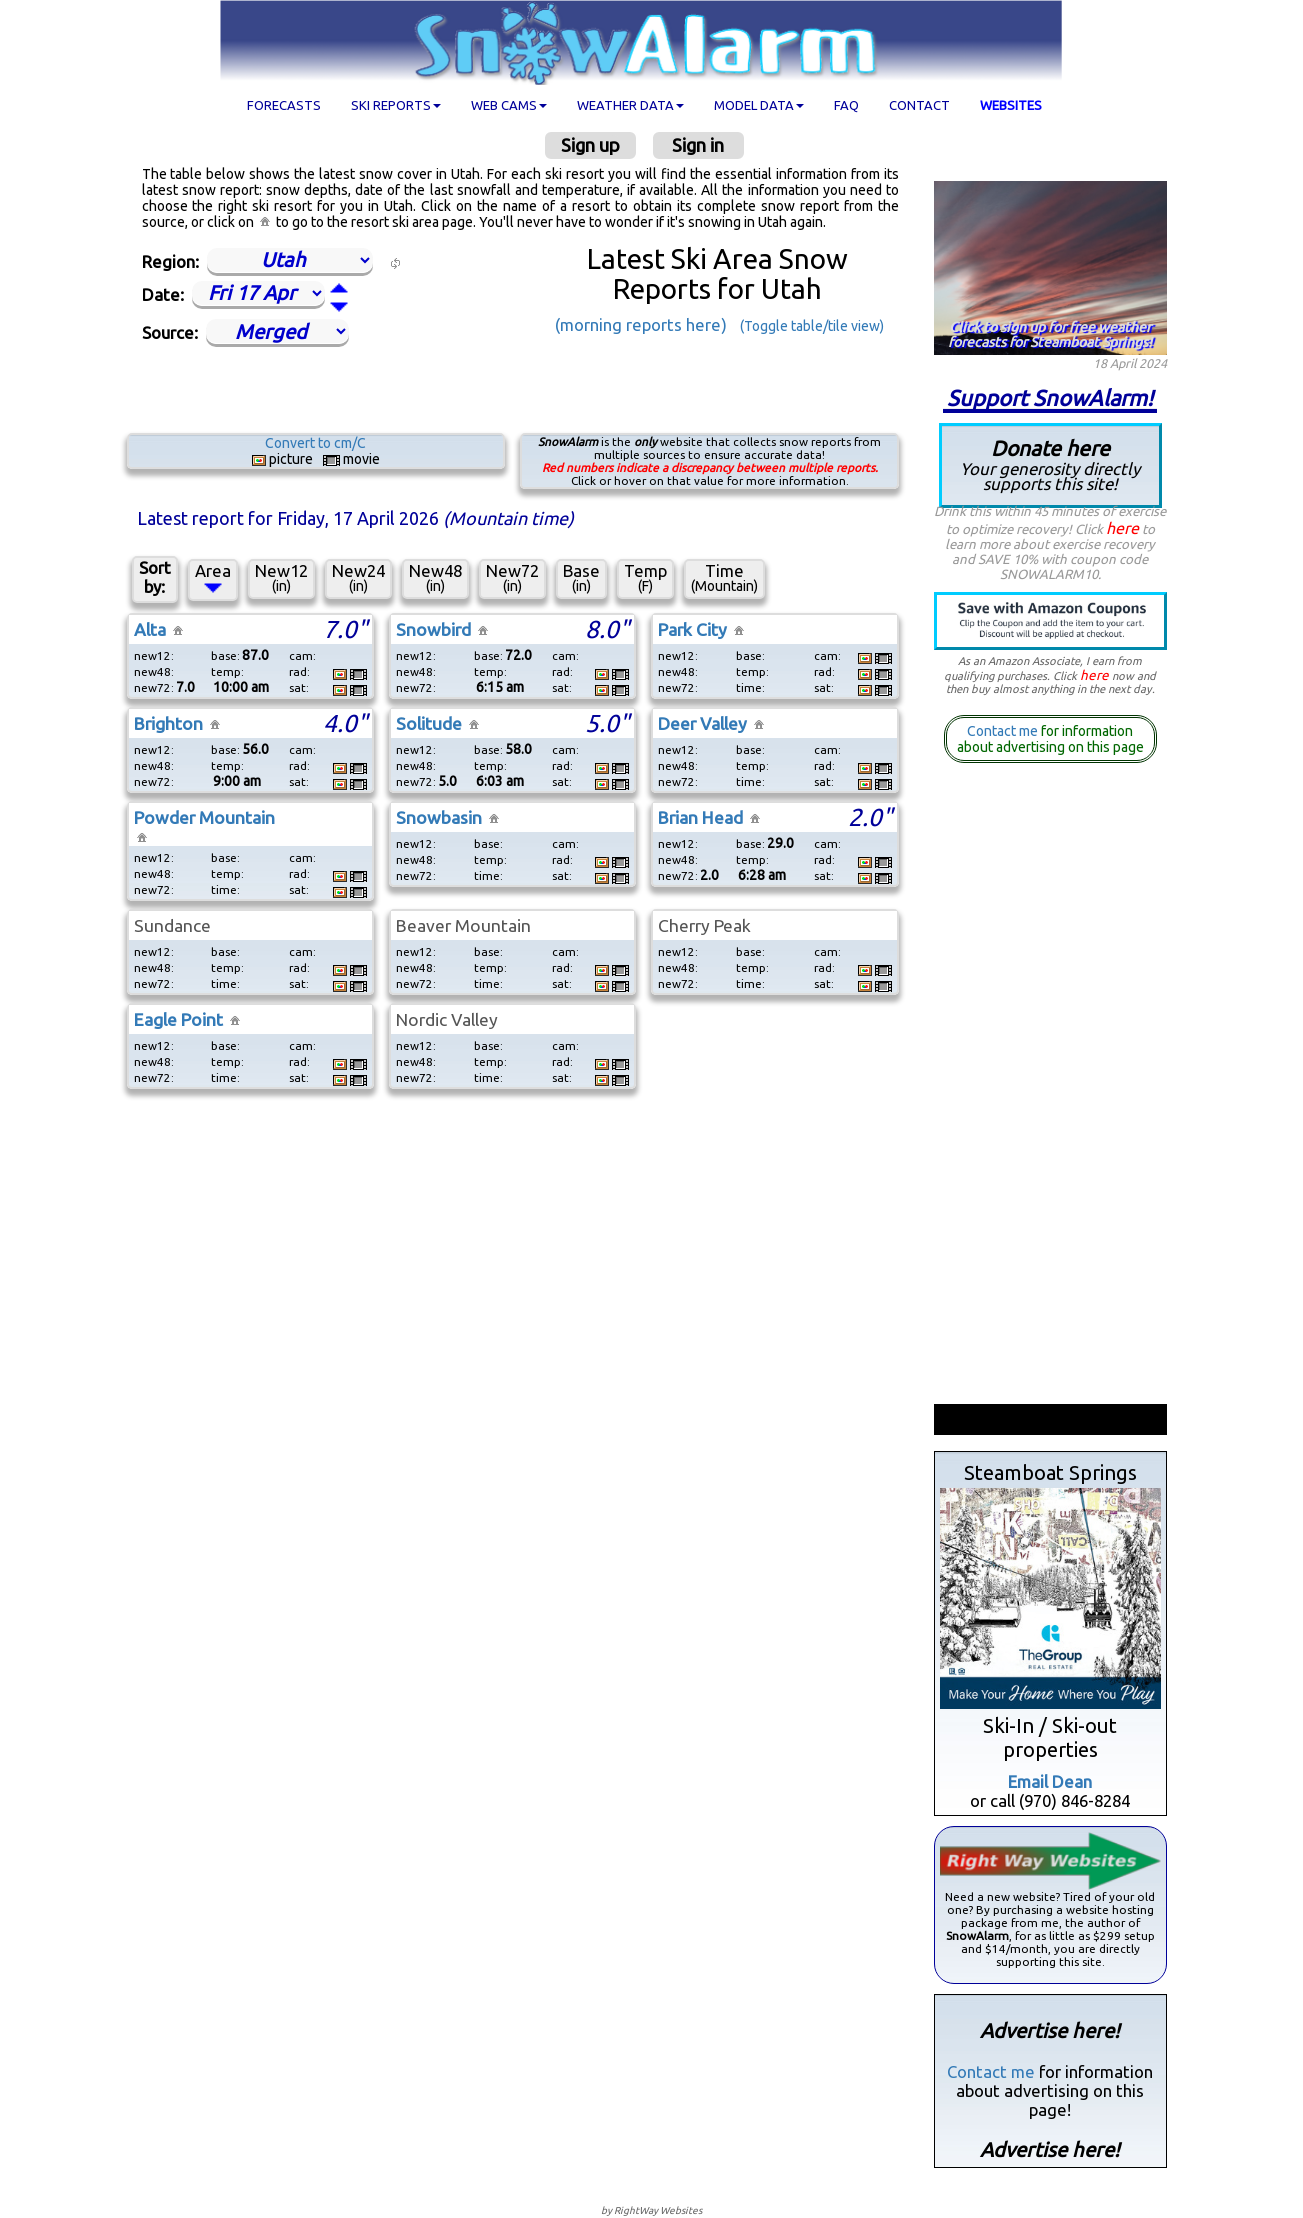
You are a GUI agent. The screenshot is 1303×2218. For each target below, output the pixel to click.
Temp (645, 577)
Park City (692, 629)
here (1122, 528)
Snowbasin (439, 817)
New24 (358, 577)
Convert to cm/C (315, 443)
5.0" (607, 723)
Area (213, 577)
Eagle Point (178, 1019)
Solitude (429, 723)
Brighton (168, 723)
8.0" (607, 629)
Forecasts (284, 105)
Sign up (590, 145)
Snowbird (433, 629)
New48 (435, 577)
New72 (512, 577)
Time (724, 577)
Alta (150, 629)
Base (581, 577)
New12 (281, 577)
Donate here (1050, 464)
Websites (1011, 105)
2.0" (870, 817)
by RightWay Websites (651, 2210)
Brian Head (700, 817)
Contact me (1002, 731)
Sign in (698, 145)
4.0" (345, 723)
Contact (919, 105)
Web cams (509, 105)
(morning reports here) (641, 324)
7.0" (345, 629)
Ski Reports (396, 105)
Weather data (630, 105)
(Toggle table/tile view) (812, 326)
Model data (759, 105)
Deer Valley (702, 723)
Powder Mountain (204, 817)
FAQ (846, 105)
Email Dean (1050, 1781)
